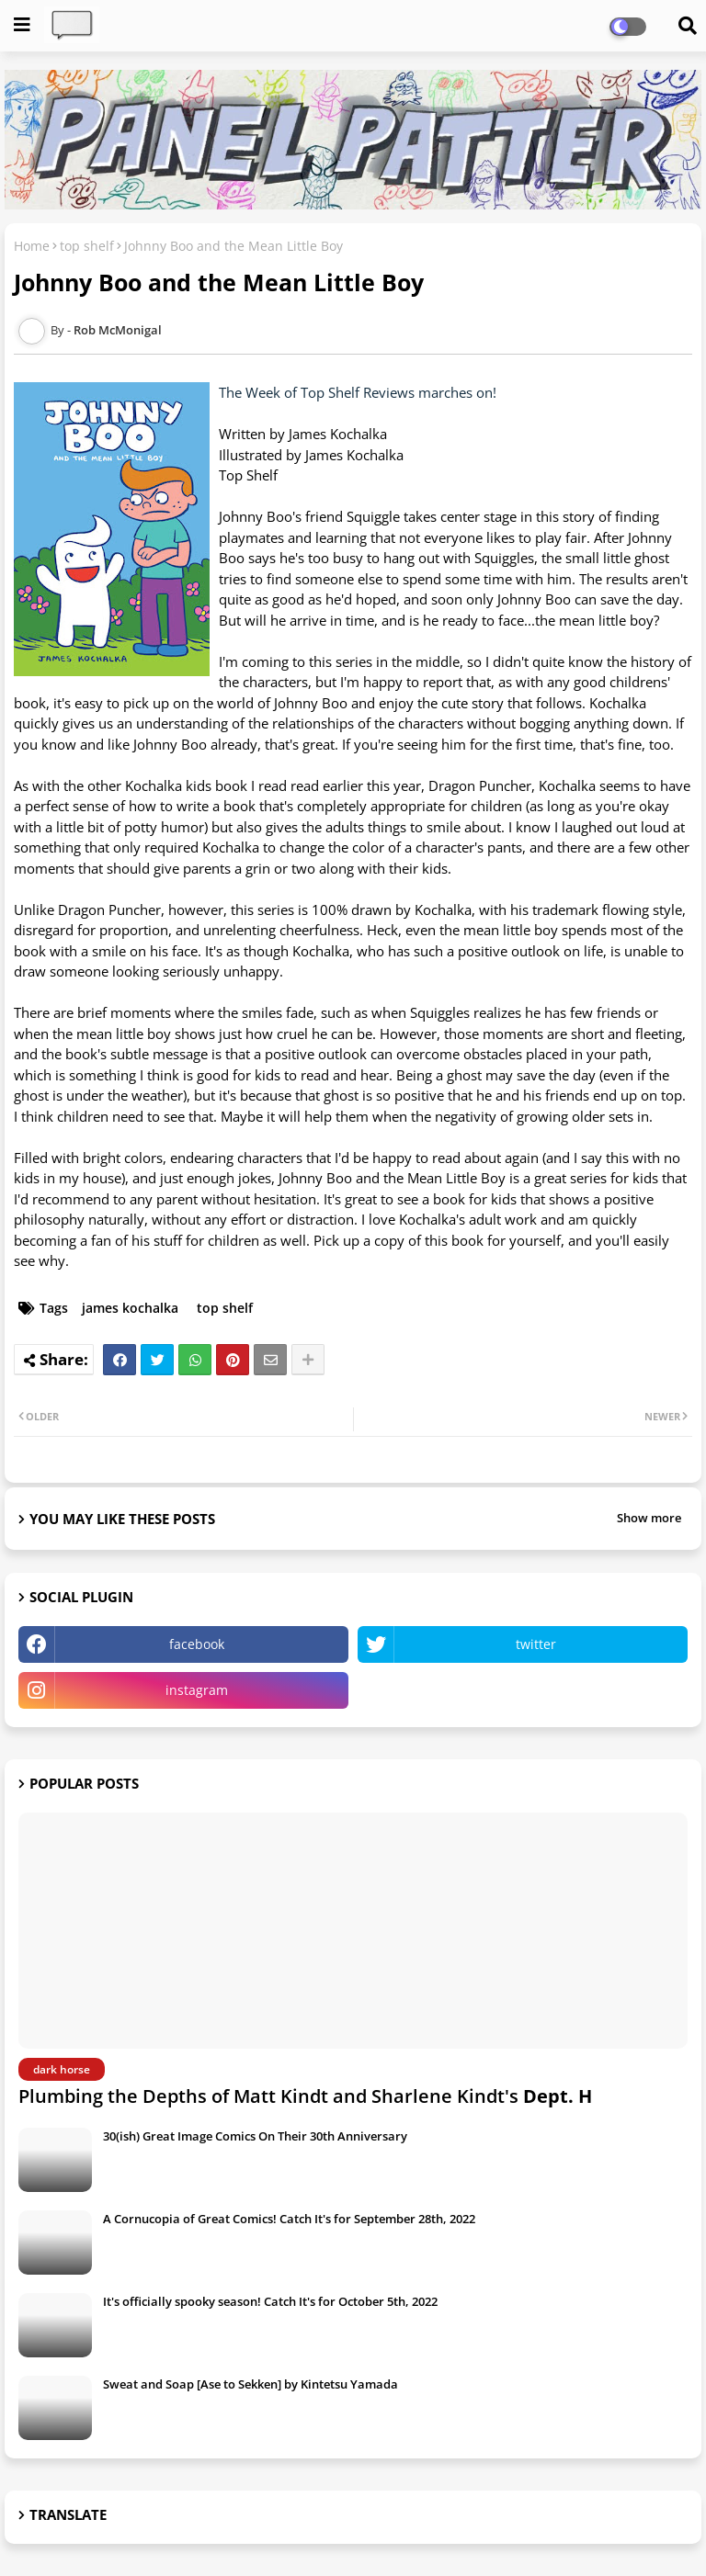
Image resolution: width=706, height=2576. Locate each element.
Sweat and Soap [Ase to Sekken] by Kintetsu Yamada (250, 2384)
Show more (649, 1517)
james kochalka (130, 1307)
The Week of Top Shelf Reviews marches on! (357, 392)
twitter (536, 1644)
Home (32, 245)
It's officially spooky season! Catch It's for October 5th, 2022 (270, 2301)
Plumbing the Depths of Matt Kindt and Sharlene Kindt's (305, 2096)
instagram (196, 1690)
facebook (196, 1644)
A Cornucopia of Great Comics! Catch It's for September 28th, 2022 (289, 2218)
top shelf (87, 245)
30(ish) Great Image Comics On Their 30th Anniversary (255, 2136)
